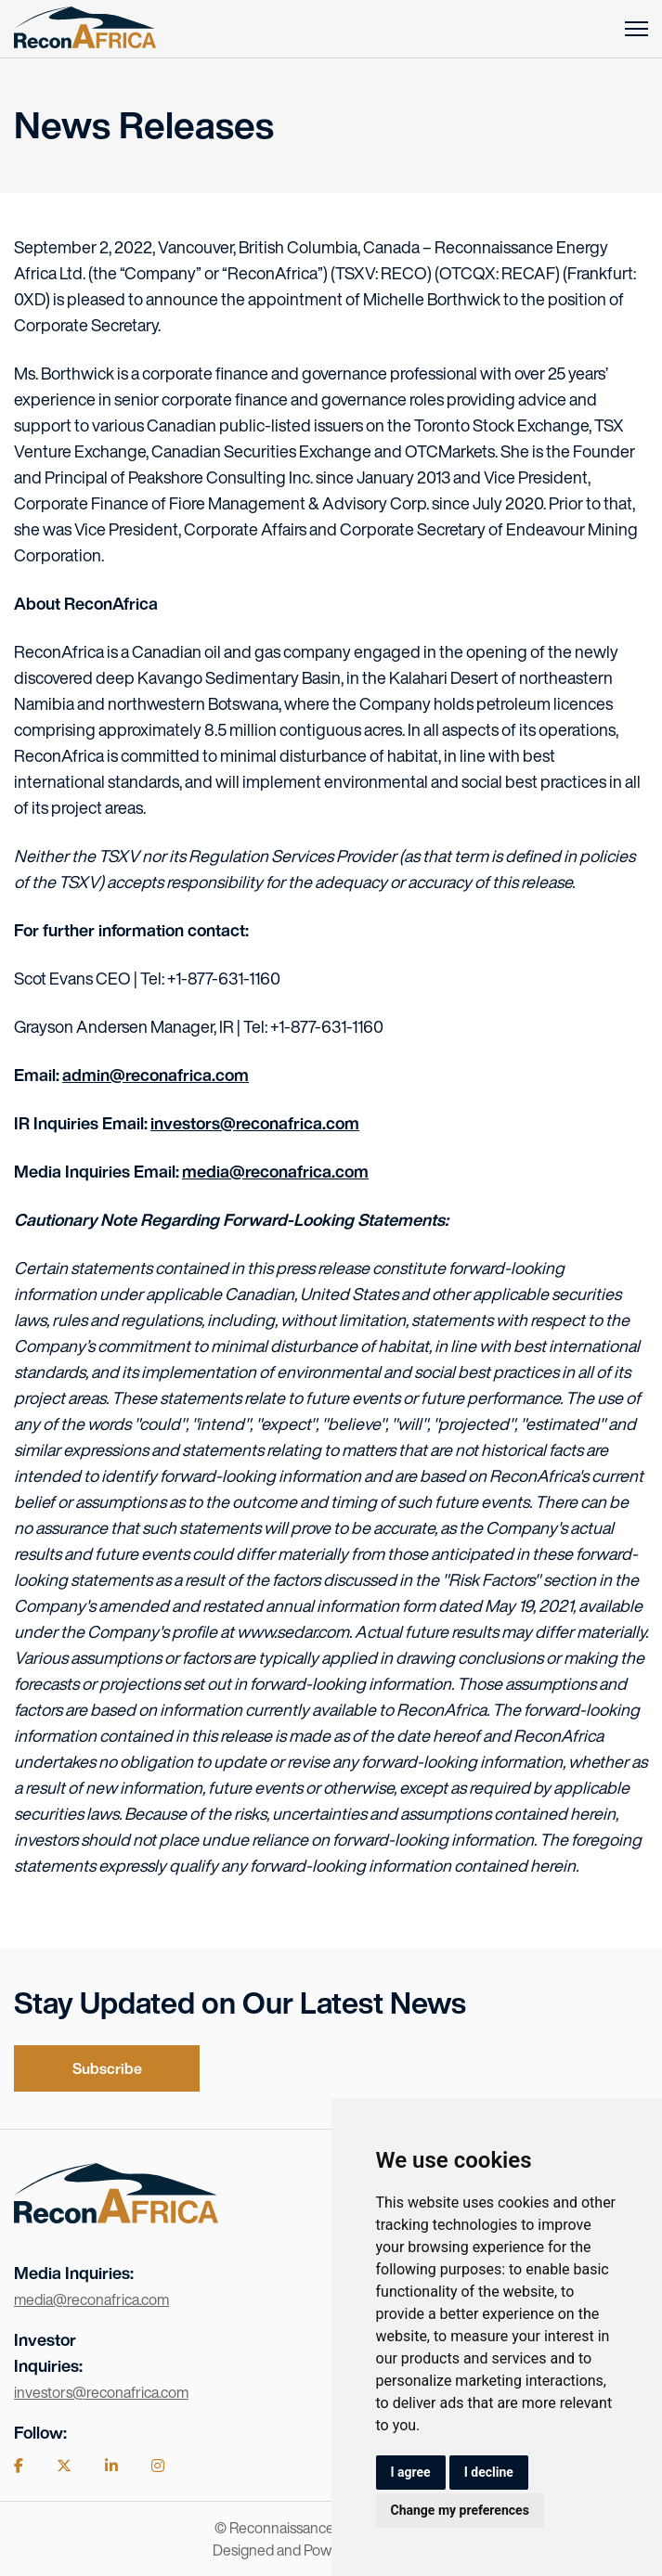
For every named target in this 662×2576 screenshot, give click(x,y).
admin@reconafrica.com (155, 1075)
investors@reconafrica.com (254, 1123)
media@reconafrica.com (275, 1171)
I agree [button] (411, 2472)
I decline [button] (488, 2472)
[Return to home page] (85, 28)
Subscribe (107, 2068)
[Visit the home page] (116, 2217)
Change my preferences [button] (460, 2510)
